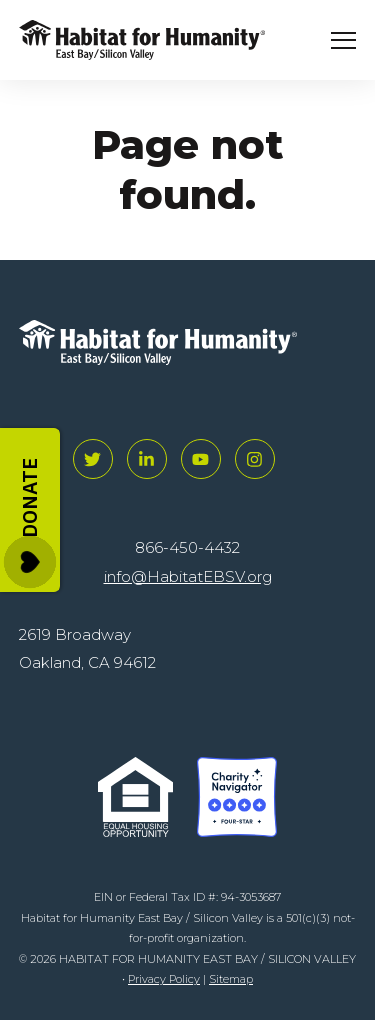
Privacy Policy (164, 979)
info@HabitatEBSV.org (188, 576)
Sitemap (231, 979)
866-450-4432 (187, 547)
